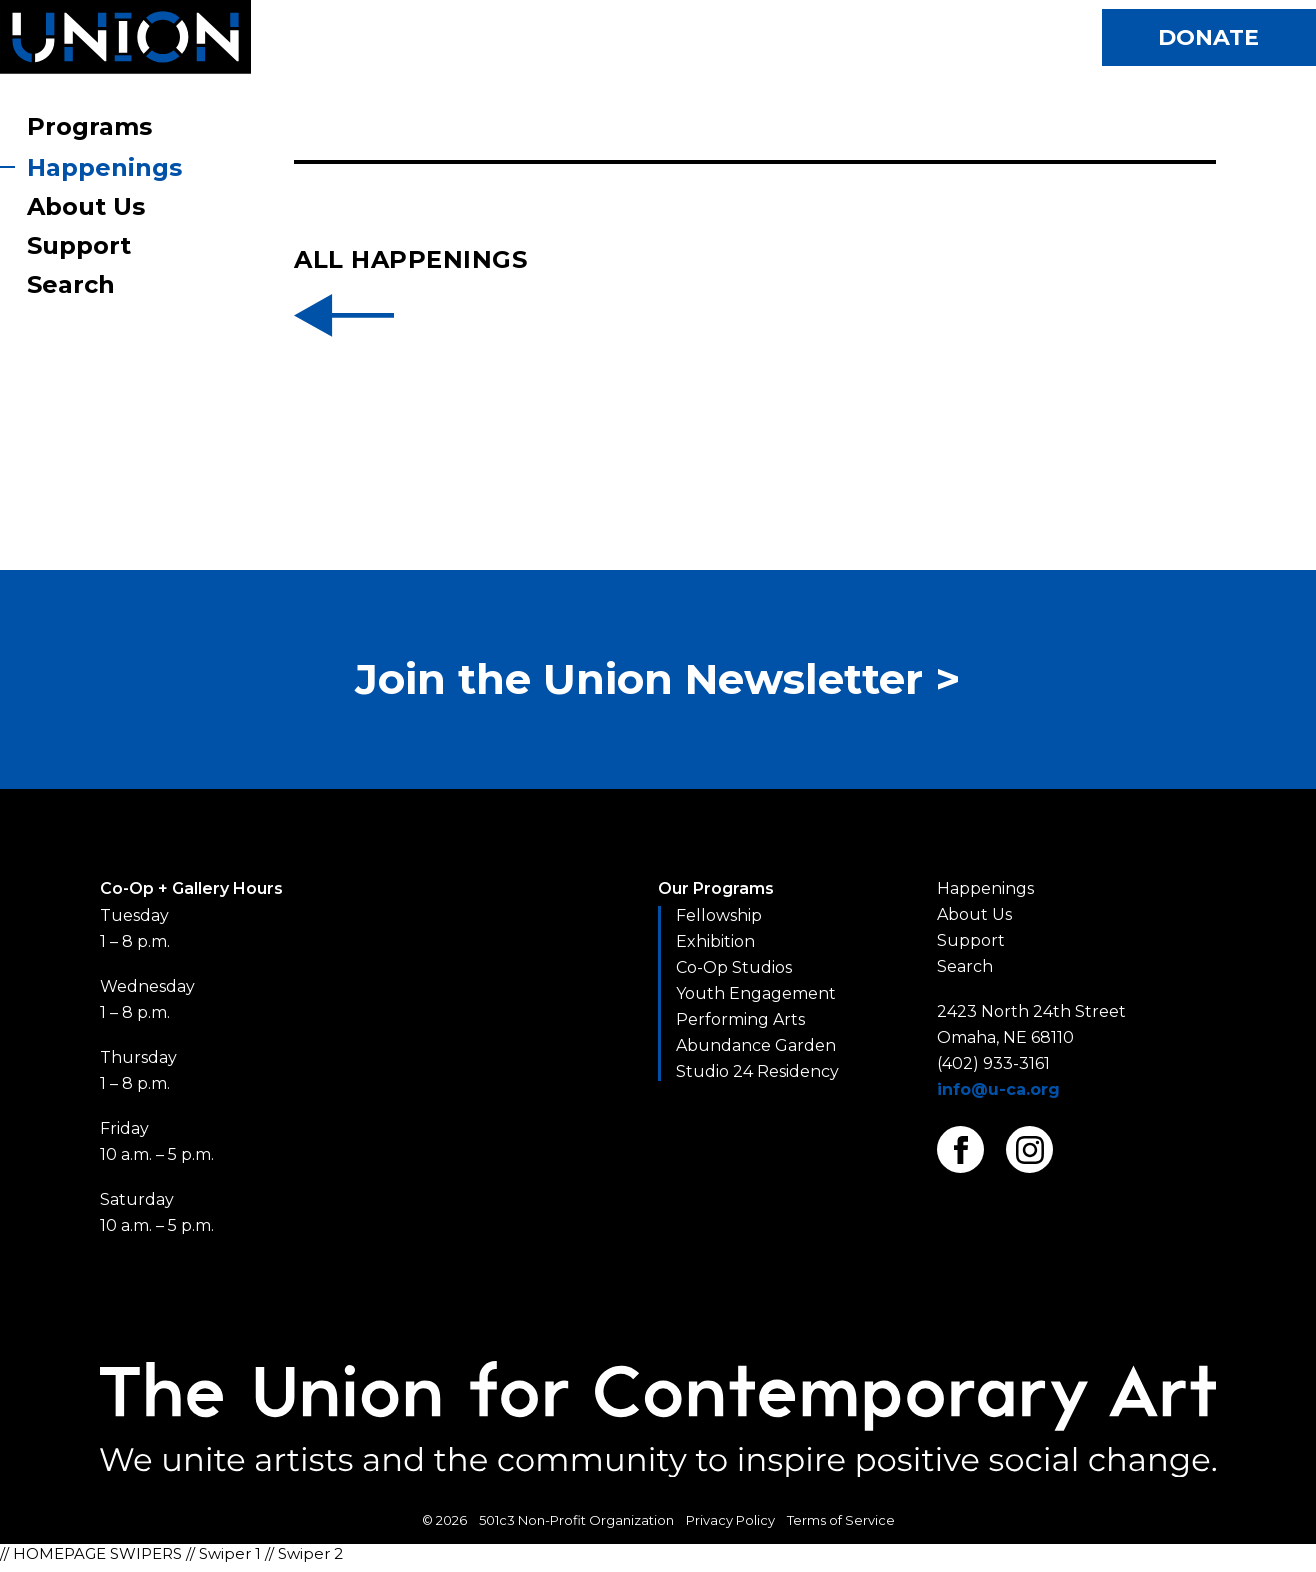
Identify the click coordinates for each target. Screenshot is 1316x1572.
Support (79, 245)
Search (71, 284)
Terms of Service (841, 1529)
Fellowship (719, 924)
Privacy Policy (730, 1529)
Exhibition (715, 950)
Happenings (104, 167)
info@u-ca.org (998, 1098)
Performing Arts (740, 1028)
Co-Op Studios (734, 976)
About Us (86, 206)
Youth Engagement (756, 1002)
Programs (89, 126)
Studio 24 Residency (757, 1080)
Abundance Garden (756, 1054)
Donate (1202, 39)
